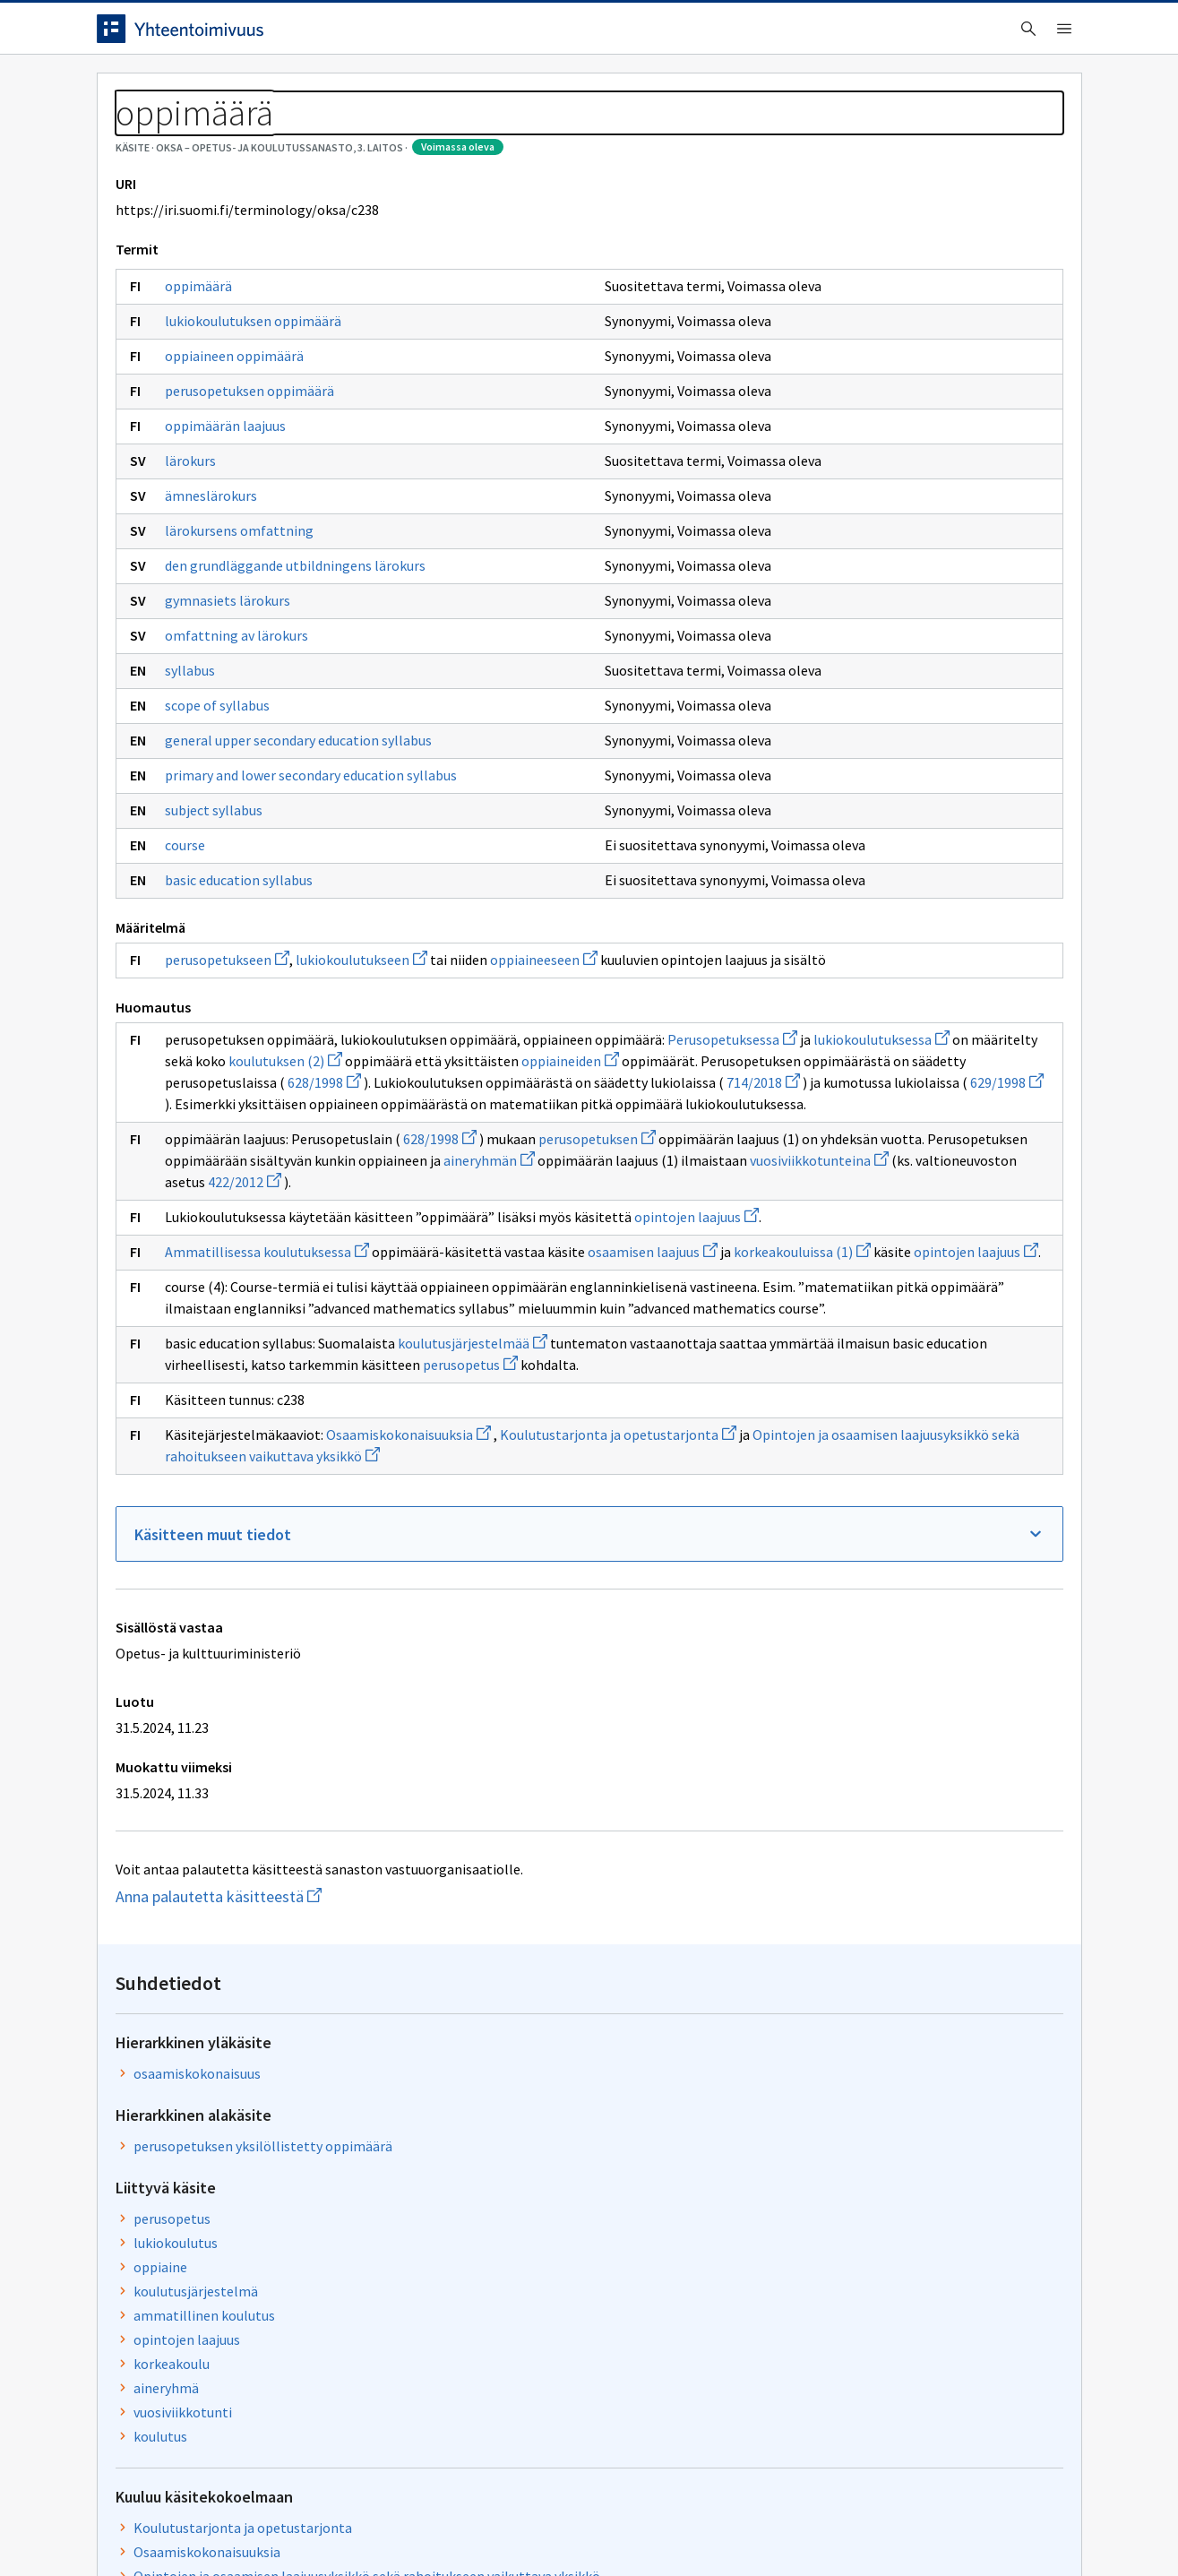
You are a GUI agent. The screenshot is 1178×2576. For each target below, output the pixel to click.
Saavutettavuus (445, 2524)
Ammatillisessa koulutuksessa (267, 1511)
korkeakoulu (784, 574)
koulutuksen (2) (222, 1234)
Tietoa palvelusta (355, 91)
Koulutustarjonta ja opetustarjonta (855, 738)
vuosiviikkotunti (795, 623)
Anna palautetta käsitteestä (280, 2263)
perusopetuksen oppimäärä (249, 472)
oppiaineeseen (544, 1089)
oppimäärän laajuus (225, 507)
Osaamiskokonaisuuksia (408, 1779)
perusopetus (346, 1710)
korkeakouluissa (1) (310, 1532)
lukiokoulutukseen (361, 1089)
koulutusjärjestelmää (472, 1667)
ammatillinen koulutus (817, 526)
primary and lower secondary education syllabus (284, 896)
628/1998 (592, 1255)
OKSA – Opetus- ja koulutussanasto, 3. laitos (310, 134)
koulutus (773, 647)
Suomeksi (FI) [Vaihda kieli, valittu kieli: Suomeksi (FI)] (738, 35)
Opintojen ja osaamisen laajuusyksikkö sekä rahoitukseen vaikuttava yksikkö (879, 797)
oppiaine (773, 478)
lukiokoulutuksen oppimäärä (253, 402)
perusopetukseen (227, 1089)
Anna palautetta (159, 2524)
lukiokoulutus (788, 453)
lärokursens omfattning (239, 612)
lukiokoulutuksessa (379, 1212)
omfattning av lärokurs (236, 733)
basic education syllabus (239, 1010)
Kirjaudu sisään (1008, 35)
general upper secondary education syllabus (272, 845)
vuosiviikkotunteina (234, 1419)
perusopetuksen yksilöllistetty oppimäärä (875, 357)
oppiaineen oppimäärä (234, 437)
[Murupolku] (589, 134)
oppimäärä (198, 367)
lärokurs (190, 542)
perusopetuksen (597, 1355)
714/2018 (554, 1277)
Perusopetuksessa (230, 1212)
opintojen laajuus (227, 1476)
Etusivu (125, 91)
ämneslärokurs (211, 577)
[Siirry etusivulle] (237, 35)
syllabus (190, 768)
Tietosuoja (303, 2524)
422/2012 (514, 1419)
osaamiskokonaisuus (809, 284)
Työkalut (226, 91)
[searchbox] (515, 35)
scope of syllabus (217, 803)
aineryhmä (779, 598)
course (185, 975)
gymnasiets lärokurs (227, 698)
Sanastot (125, 134)
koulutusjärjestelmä (808, 502)
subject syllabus (213, 940)
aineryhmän (404, 1398)
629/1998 (348, 1298)
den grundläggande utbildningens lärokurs (268, 654)
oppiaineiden (506, 1234)
